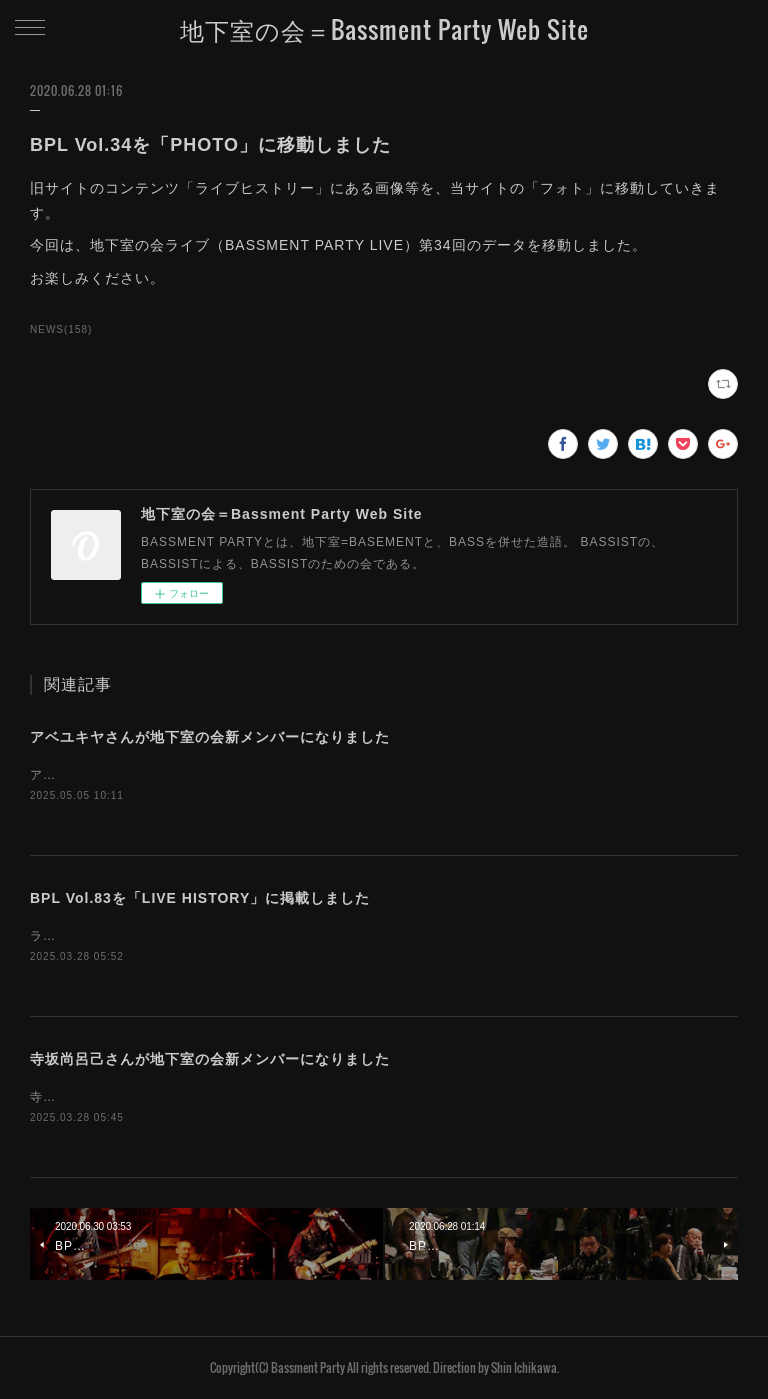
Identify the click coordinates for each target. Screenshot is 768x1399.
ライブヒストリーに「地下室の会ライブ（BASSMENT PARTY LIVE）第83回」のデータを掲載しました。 (343, 936)
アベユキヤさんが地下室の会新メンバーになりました (210, 737)
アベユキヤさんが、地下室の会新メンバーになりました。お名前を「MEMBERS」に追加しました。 (324, 775)
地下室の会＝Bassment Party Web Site (384, 29)
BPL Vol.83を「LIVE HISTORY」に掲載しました (200, 898)
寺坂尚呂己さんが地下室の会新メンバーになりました (210, 1059)
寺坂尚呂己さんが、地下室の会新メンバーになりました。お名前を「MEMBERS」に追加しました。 (324, 1097)
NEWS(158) (61, 329)
